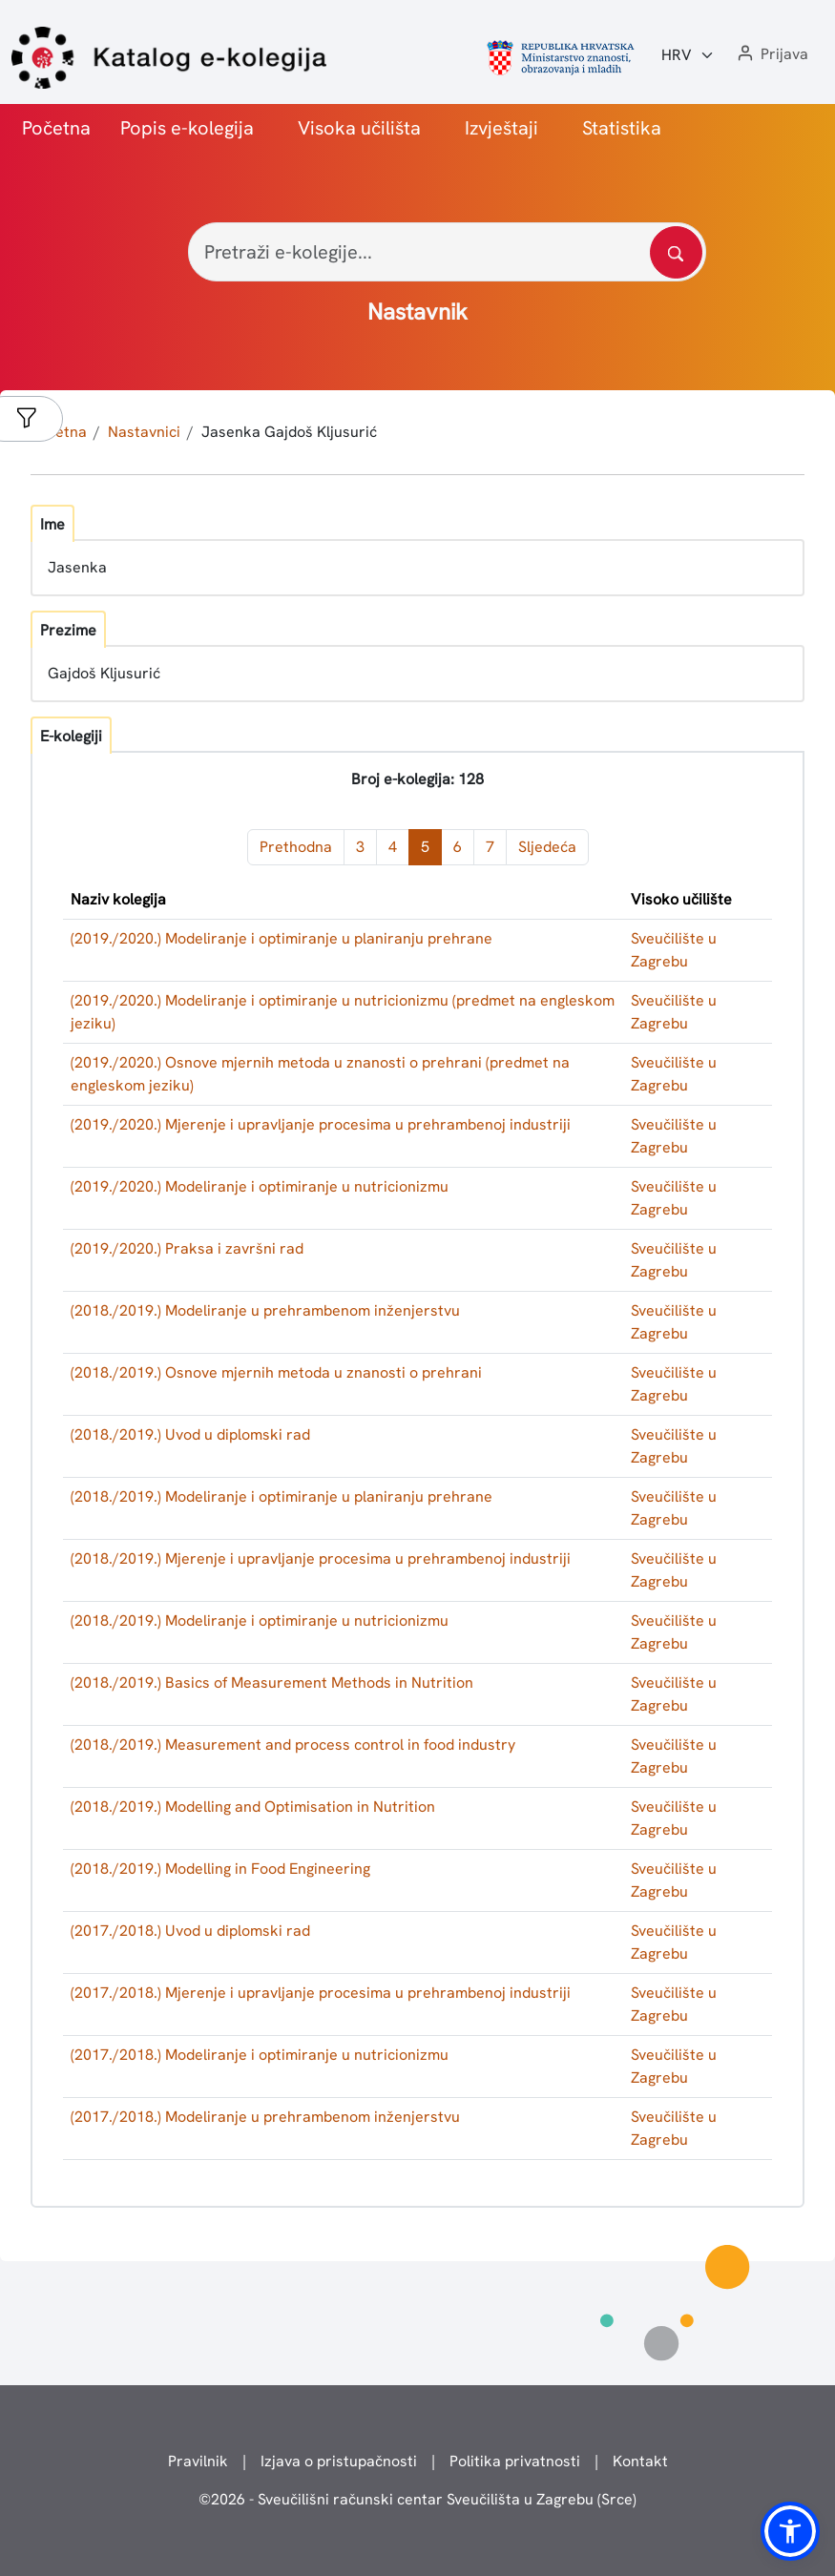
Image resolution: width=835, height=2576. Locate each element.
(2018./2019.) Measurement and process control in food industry (293, 1745)
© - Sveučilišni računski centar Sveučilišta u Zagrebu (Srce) (417, 2499)
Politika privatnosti (514, 2461)
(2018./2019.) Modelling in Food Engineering (220, 1869)
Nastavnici (144, 432)
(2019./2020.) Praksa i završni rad (187, 1248)
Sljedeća (547, 847)
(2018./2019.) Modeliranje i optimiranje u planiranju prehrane (281, 1496)
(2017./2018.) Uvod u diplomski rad (190, 1931)
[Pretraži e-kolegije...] (447, 251)
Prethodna (296, 847)
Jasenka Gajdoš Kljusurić (289, 432)
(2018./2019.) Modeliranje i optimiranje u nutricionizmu (260, 1620)
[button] (771, 54)
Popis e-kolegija (187, 127)
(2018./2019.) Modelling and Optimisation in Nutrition (253, 1807)
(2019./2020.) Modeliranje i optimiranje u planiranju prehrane (281, 938)
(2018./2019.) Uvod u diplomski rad (190, 1434)
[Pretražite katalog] (676, 252)
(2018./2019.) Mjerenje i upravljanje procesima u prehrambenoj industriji (321, 1558)
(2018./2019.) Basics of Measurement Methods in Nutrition (272, 1682)
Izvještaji (501, 127)
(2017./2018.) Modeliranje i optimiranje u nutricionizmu (260, 2055)
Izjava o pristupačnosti (339, 2461)
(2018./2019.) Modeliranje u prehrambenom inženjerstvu (265, 1310)
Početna (56, 127)
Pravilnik (198, 2461)
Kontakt (640, 2461)
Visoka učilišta (359, 127)
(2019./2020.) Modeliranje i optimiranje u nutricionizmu (260, 1186)
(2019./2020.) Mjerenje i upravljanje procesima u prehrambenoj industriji (321, 1124)
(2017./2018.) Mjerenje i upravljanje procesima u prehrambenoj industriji (321, 1993)
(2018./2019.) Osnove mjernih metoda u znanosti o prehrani (276, 1372)
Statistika (621, 127)
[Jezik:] (688, 55)
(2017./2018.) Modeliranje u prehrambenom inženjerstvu (265, 2117)
